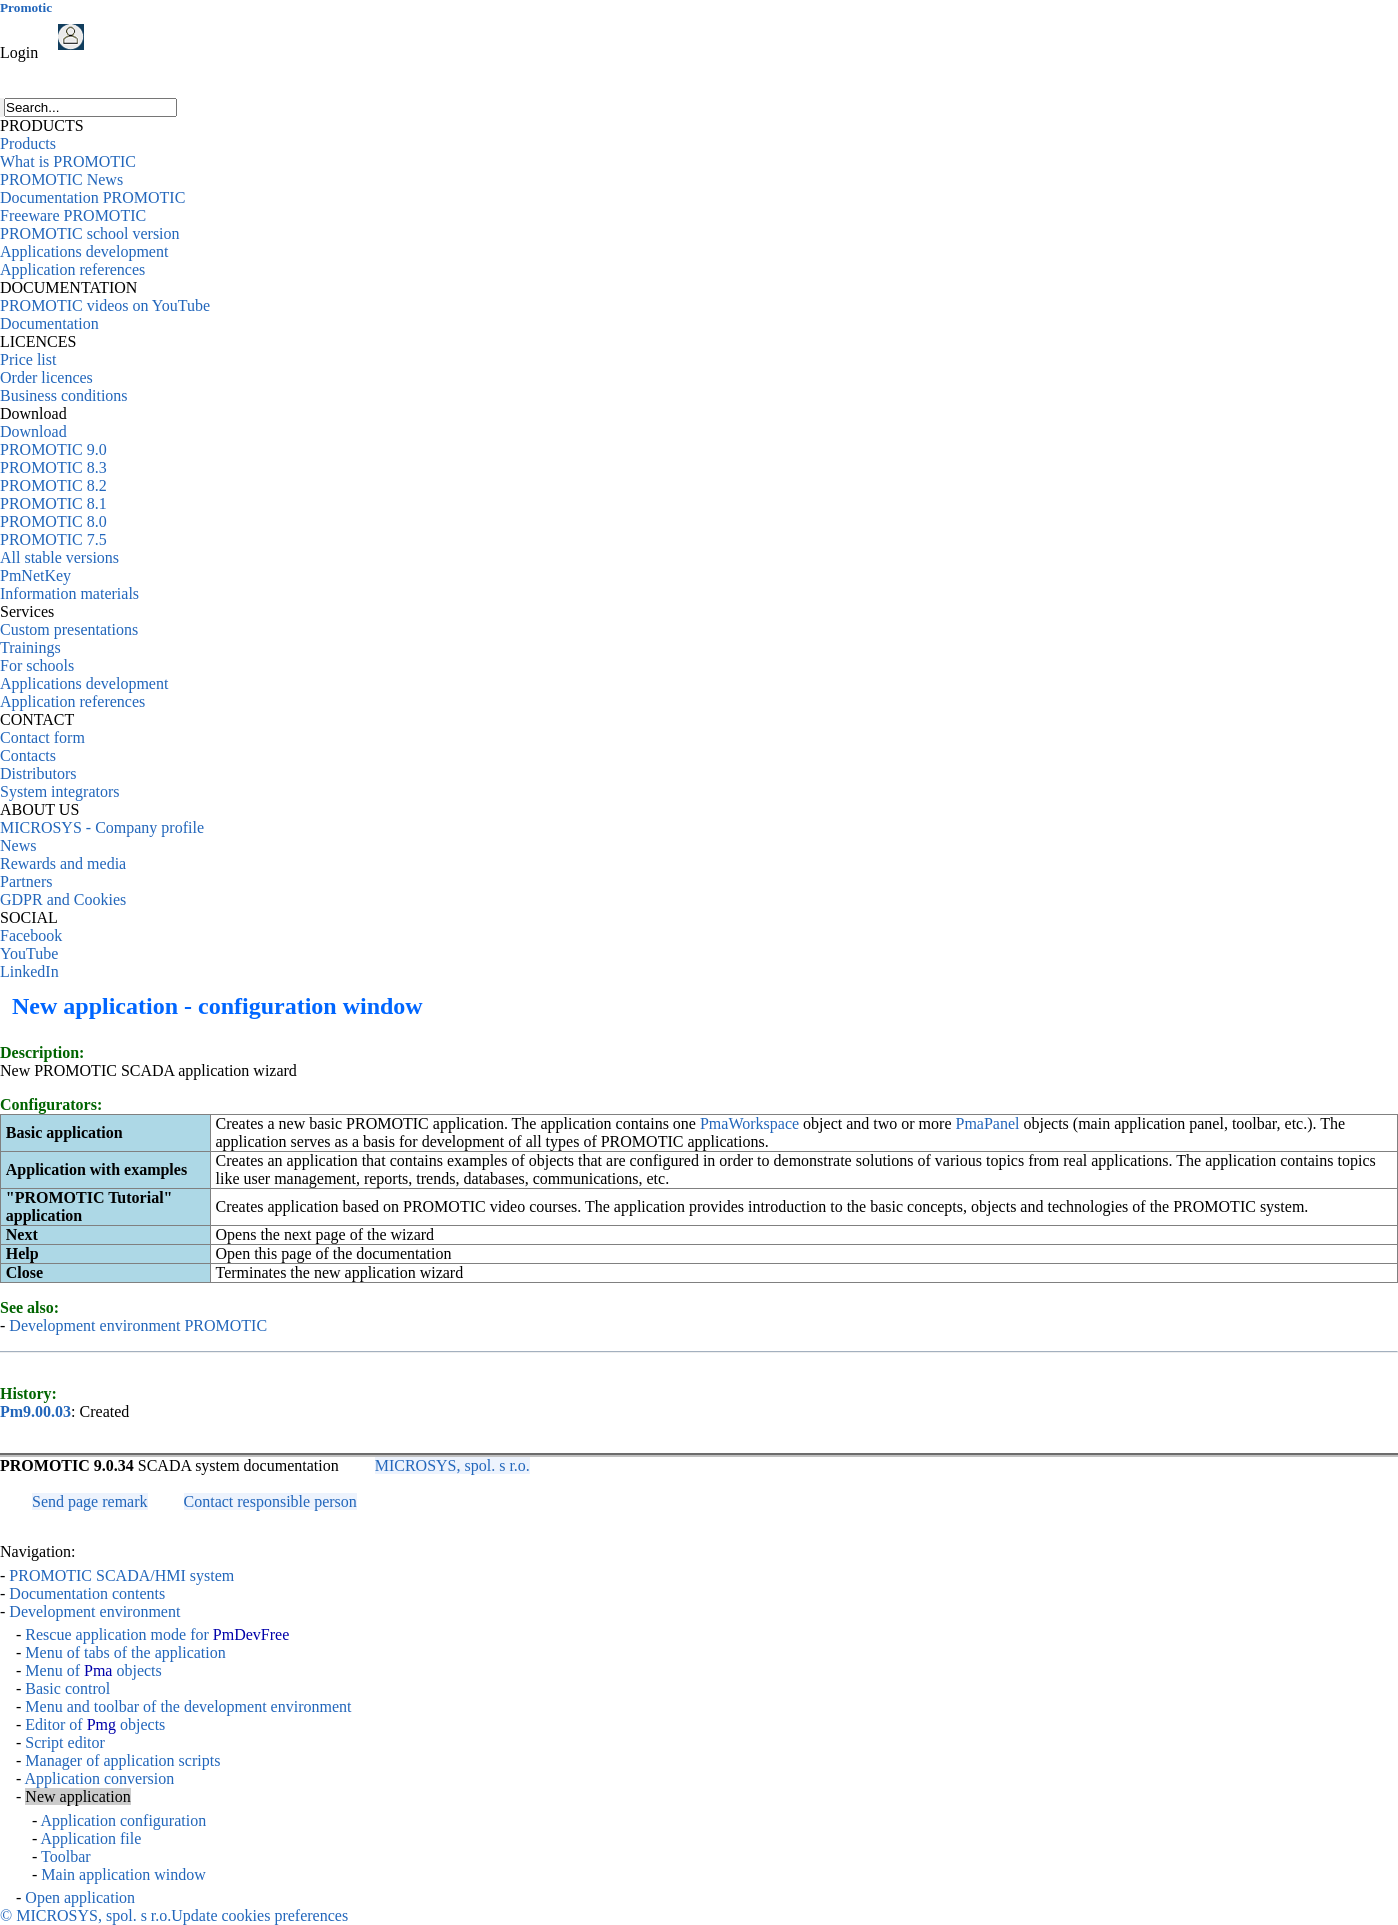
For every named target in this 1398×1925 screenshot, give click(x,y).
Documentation (49, 323)
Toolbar (66, 1856)
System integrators (60, 791)
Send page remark (90, 1501)
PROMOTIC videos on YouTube (105, 305)
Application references (72, 269)
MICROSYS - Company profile (102, 827)
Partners (26, 881)
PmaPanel (988, 1123)
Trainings (30, 647)
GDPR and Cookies (63, 899)
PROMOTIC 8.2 (53, 485)
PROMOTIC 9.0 (53, 449)
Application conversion (99, 1778)
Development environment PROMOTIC (138, 1325)
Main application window (123, 1874)
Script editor (65, 1742)
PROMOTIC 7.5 (53, 539)
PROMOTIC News (61, 179)
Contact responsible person (270, 1501)
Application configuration (123, 1820)
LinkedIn (29, 971)
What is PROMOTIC (68, 161)
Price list (28, 359)
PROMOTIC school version (90, 233)
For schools (37, 665)
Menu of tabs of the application (125, 1652)
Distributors (38, 773)
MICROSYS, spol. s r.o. (452, 1465)
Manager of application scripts (122, 1760)
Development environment (94, 1611)
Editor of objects (95, 1724)
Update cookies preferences (259, 1915)
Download (33, 431)
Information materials (69, 593)
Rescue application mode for (157, 1634)
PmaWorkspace (749, 1123)
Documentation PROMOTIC (92, 197)
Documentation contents (87, 1593)
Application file (90, 1838)
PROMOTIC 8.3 (53, 467)
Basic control (67, 1688)
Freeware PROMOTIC (73, 215)
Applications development (84, 251)
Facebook (31, 935)
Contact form (42, 737)
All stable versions (59, 557)
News (18, 845)
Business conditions (64, 395)
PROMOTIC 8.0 (53, 521)
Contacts (28, 755)
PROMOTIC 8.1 (53, 503)
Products (28, 143)
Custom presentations (69, 629)
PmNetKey (35, 575)
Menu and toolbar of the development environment (188, 1706)
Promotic (26, 7)
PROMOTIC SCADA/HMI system (121, 1575)
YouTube (29, 953)
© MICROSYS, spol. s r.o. (85, 1915)
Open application (80, 1897)
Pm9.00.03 (35, 1411)
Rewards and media (63, 863)
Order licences (46, 377)
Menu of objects (93, 1670)
